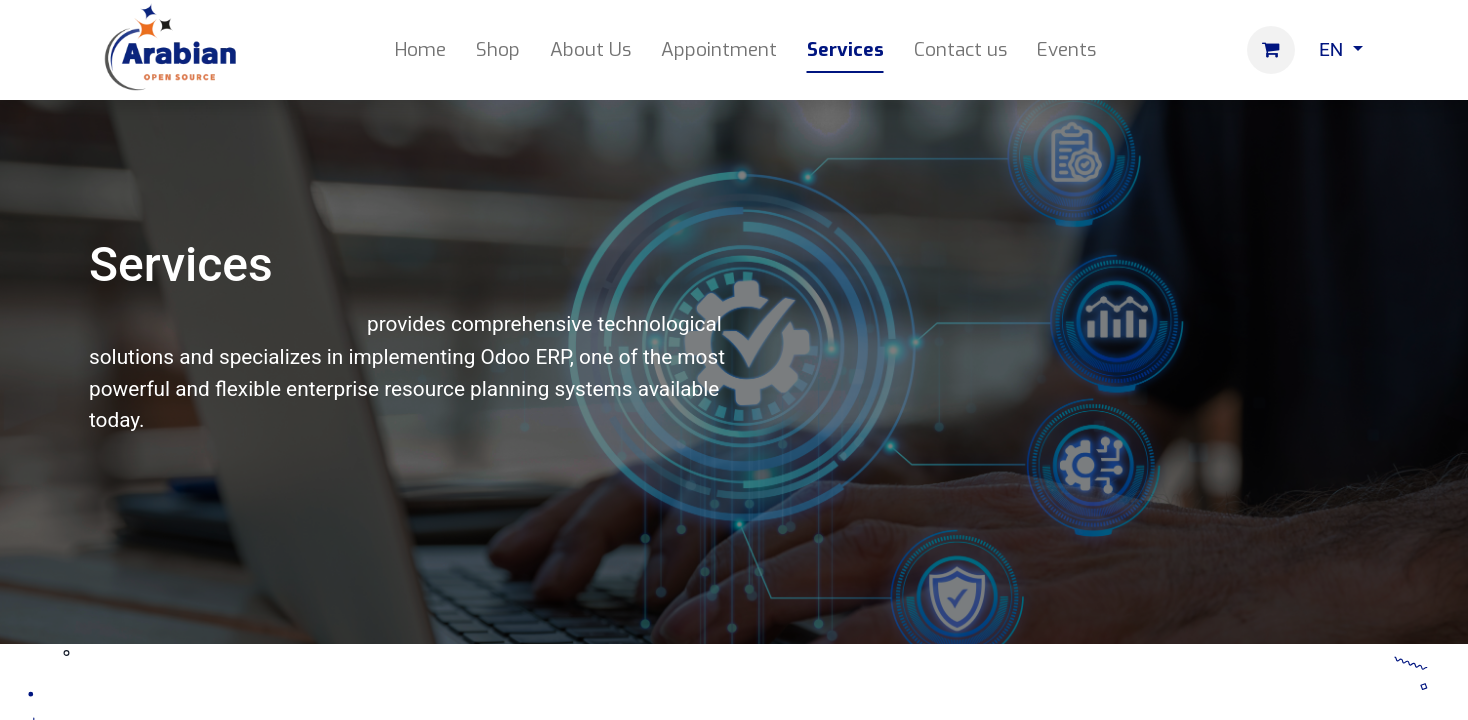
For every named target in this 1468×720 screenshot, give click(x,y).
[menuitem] (420, 50)
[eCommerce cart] (1271, 50)
